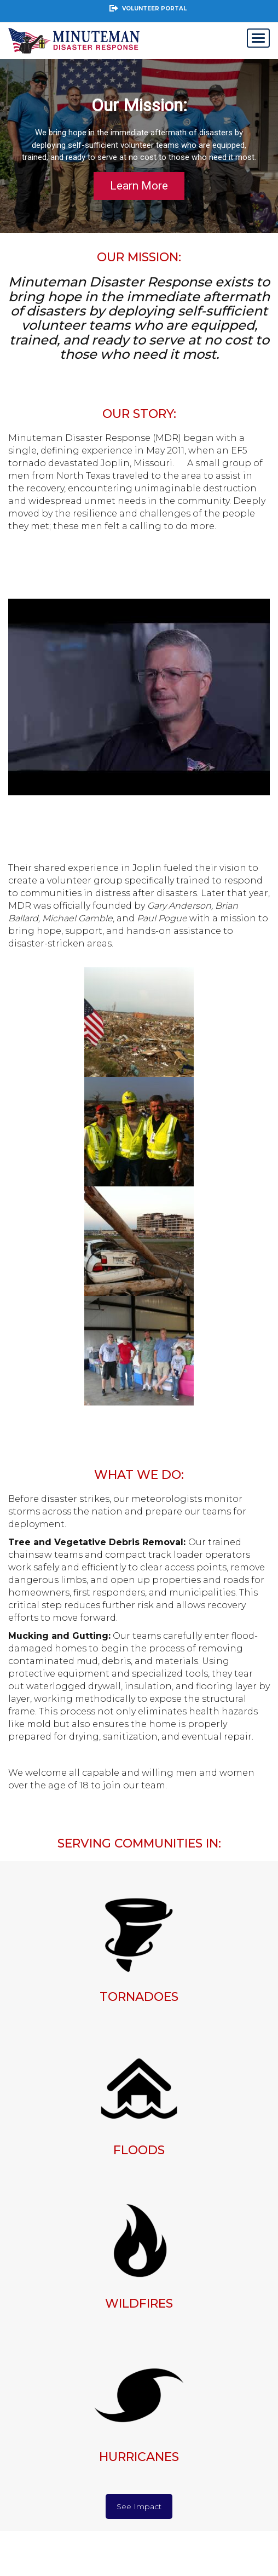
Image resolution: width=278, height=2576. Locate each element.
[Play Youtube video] (139, 697)
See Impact (139, 2506)
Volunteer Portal (147, 8)
